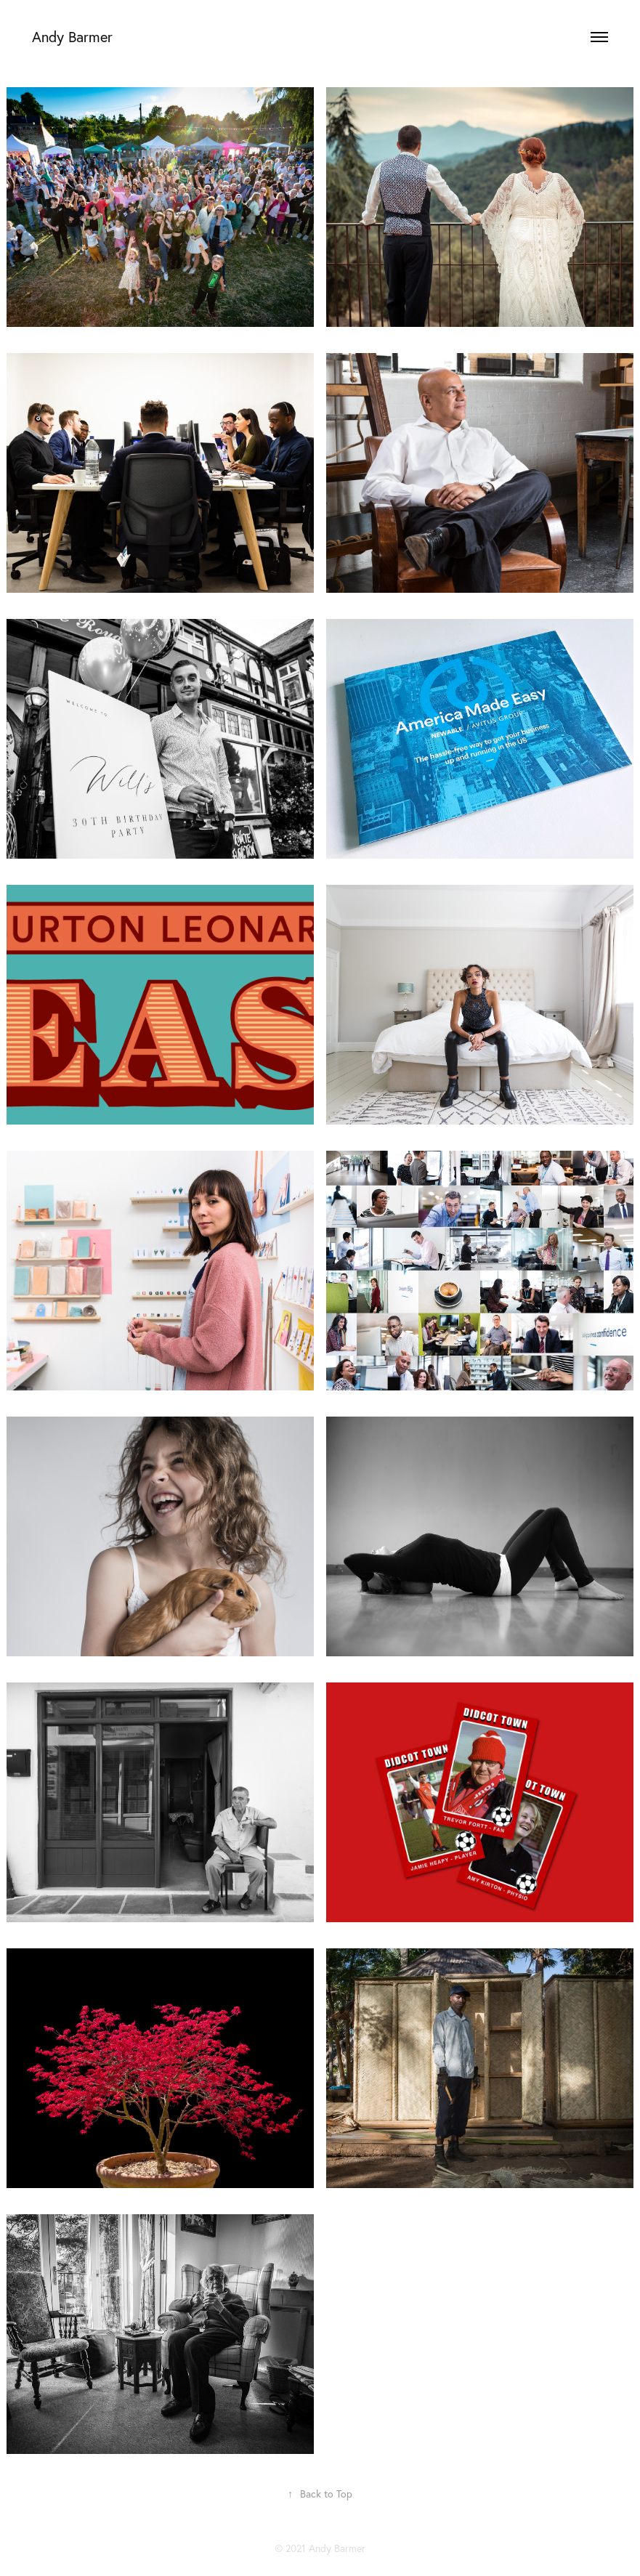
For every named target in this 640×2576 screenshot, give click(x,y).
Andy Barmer (72, 37)
